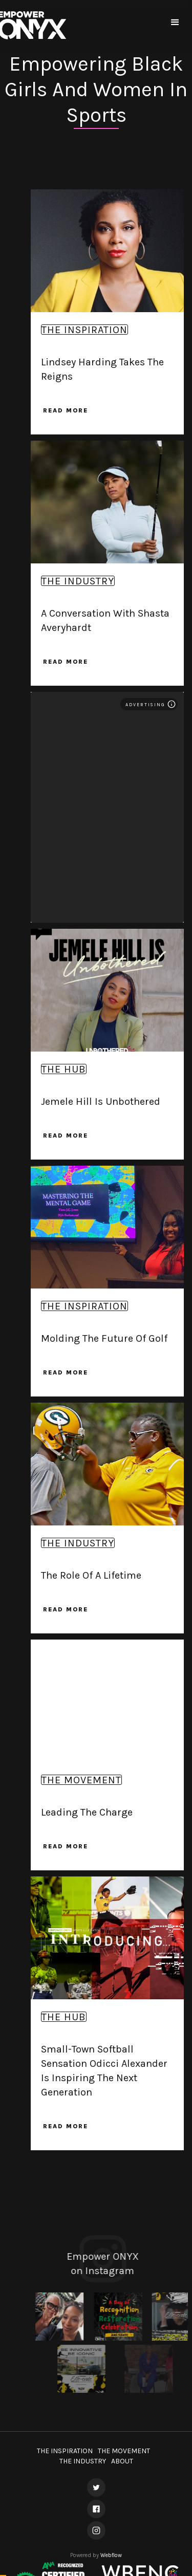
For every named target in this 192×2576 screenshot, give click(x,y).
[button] (175, 22)
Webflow (111, 2555)
